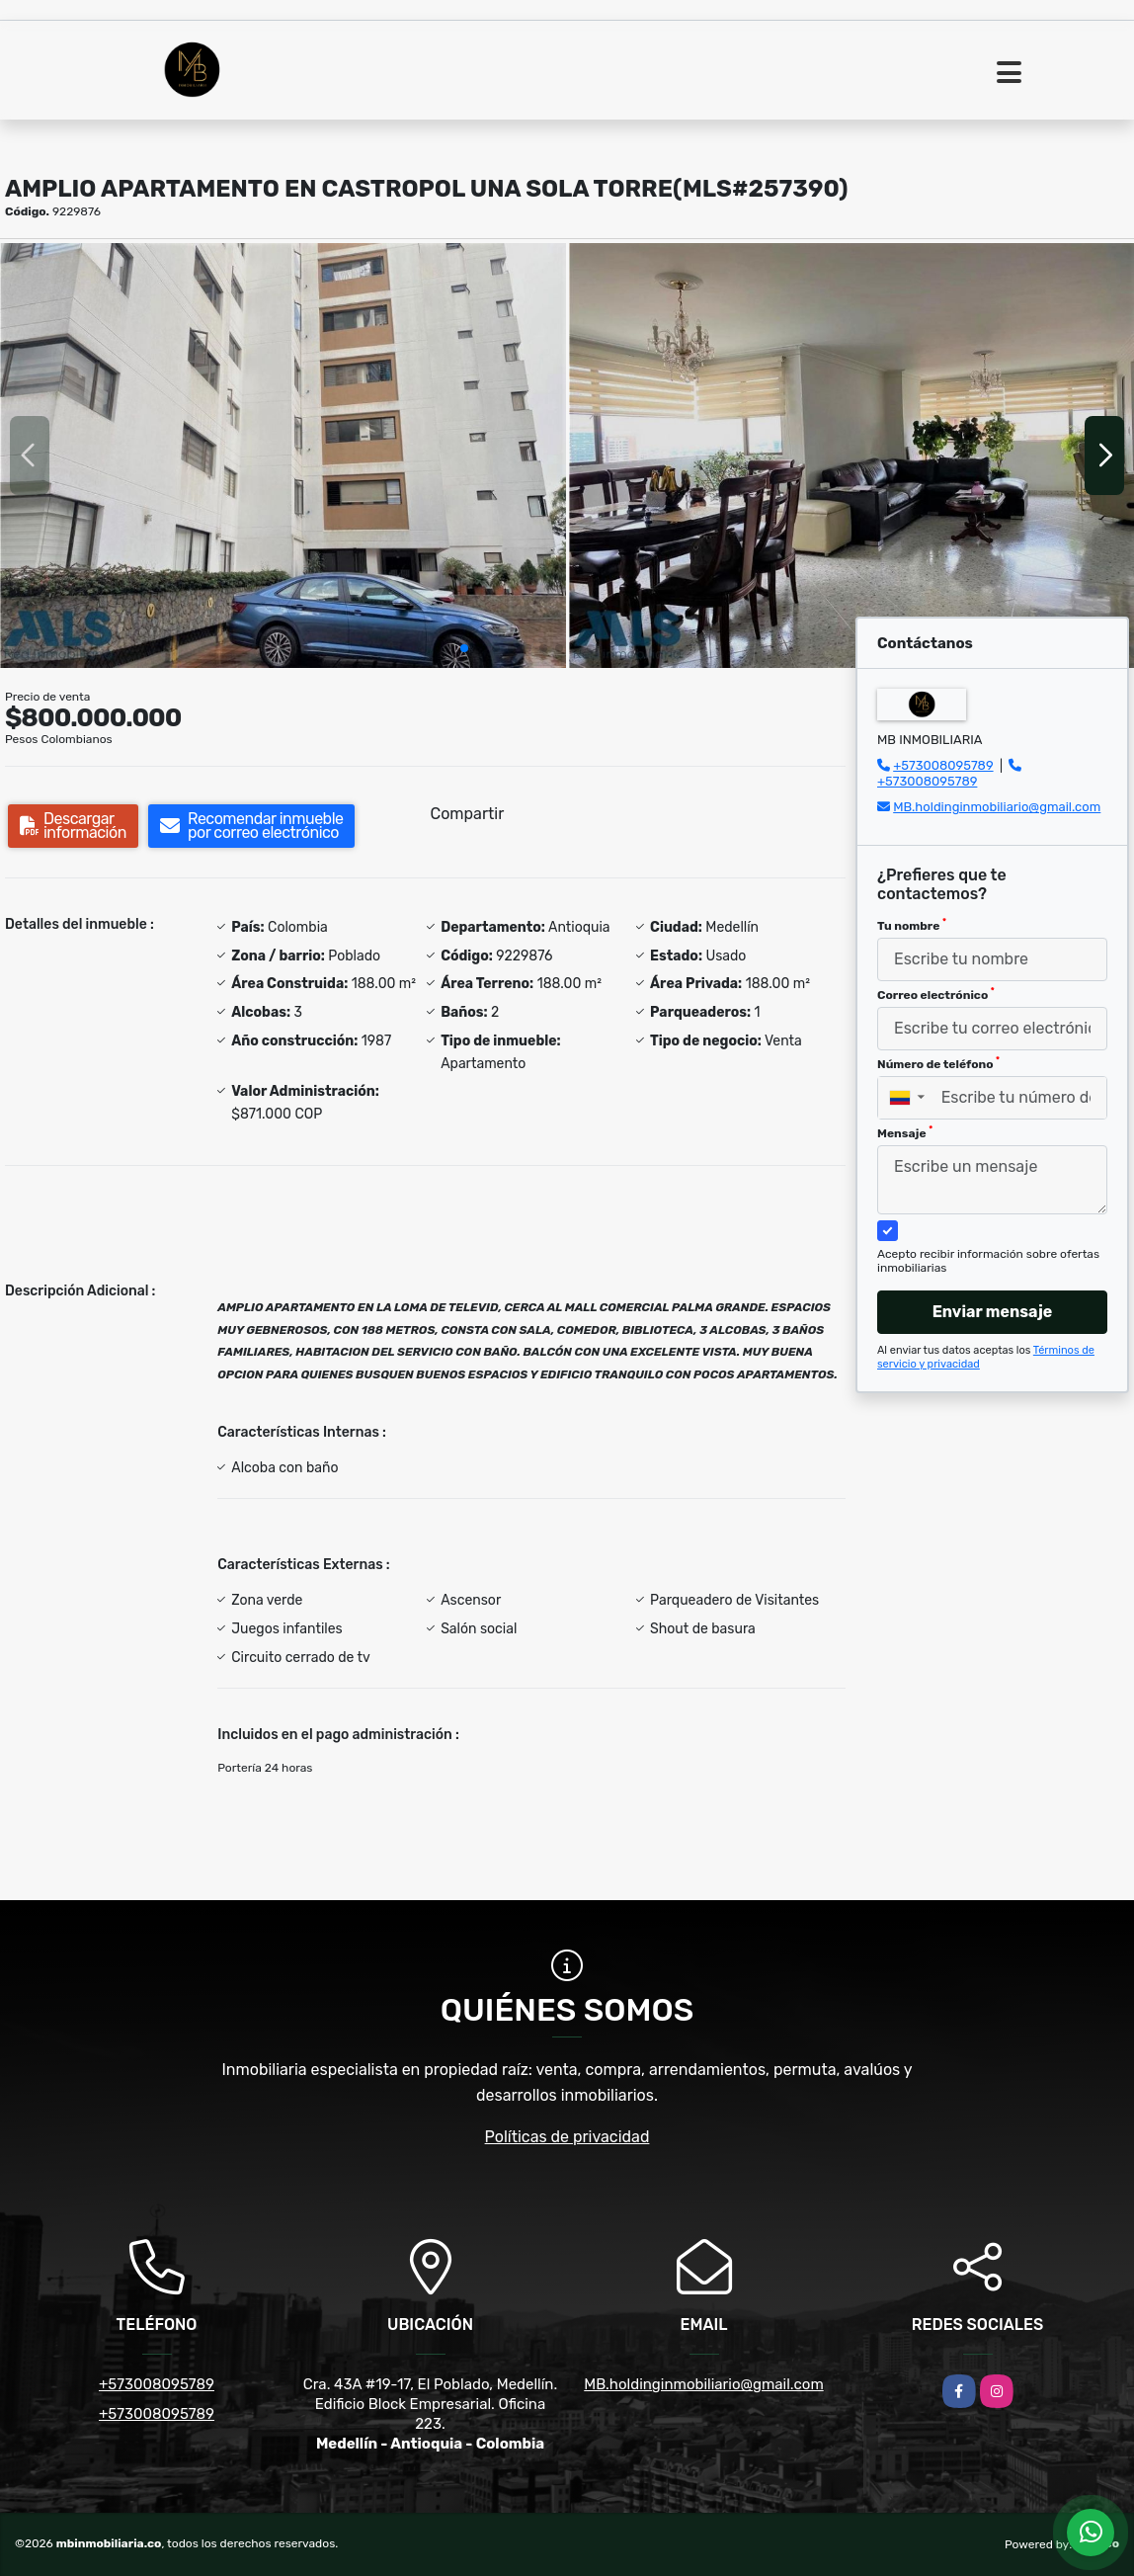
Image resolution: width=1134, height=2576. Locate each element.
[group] (283, 455)
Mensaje (904, 1132)
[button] (464, 648)
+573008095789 (943, 765)
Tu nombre (911, 925)
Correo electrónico (936, 994)
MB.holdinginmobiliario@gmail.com (996, 806)
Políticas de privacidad (567, 2136)
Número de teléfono (938, 1063)
